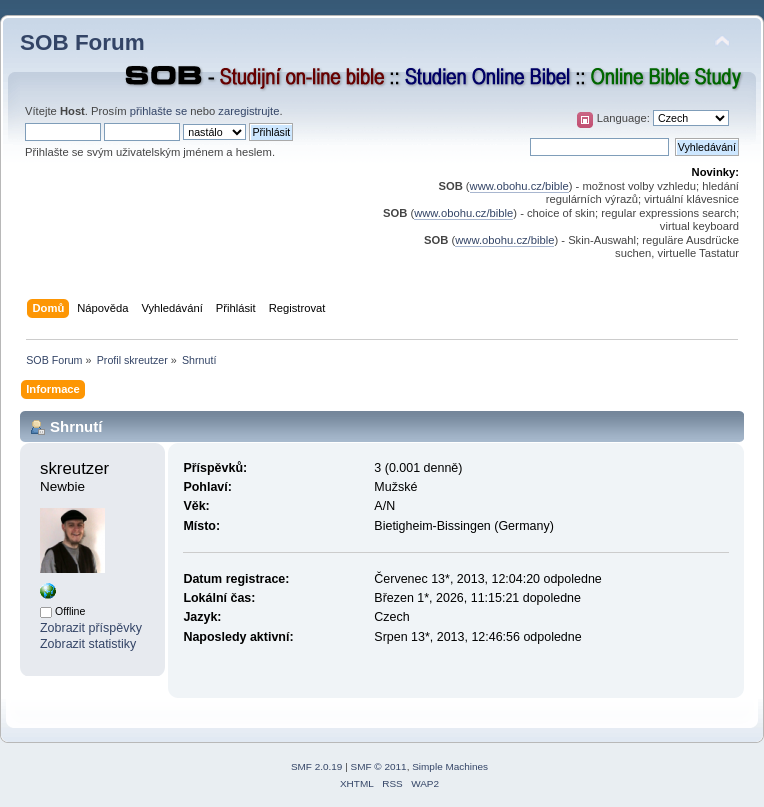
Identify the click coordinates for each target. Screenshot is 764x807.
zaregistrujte (248, 111)
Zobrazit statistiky (88, 644)
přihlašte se (158, 111)
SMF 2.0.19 (317, 766)
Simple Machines (450, 766)
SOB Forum (82, 42)
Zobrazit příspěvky (91, 628)
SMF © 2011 (379, 766)
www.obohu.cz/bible (519, 186)
